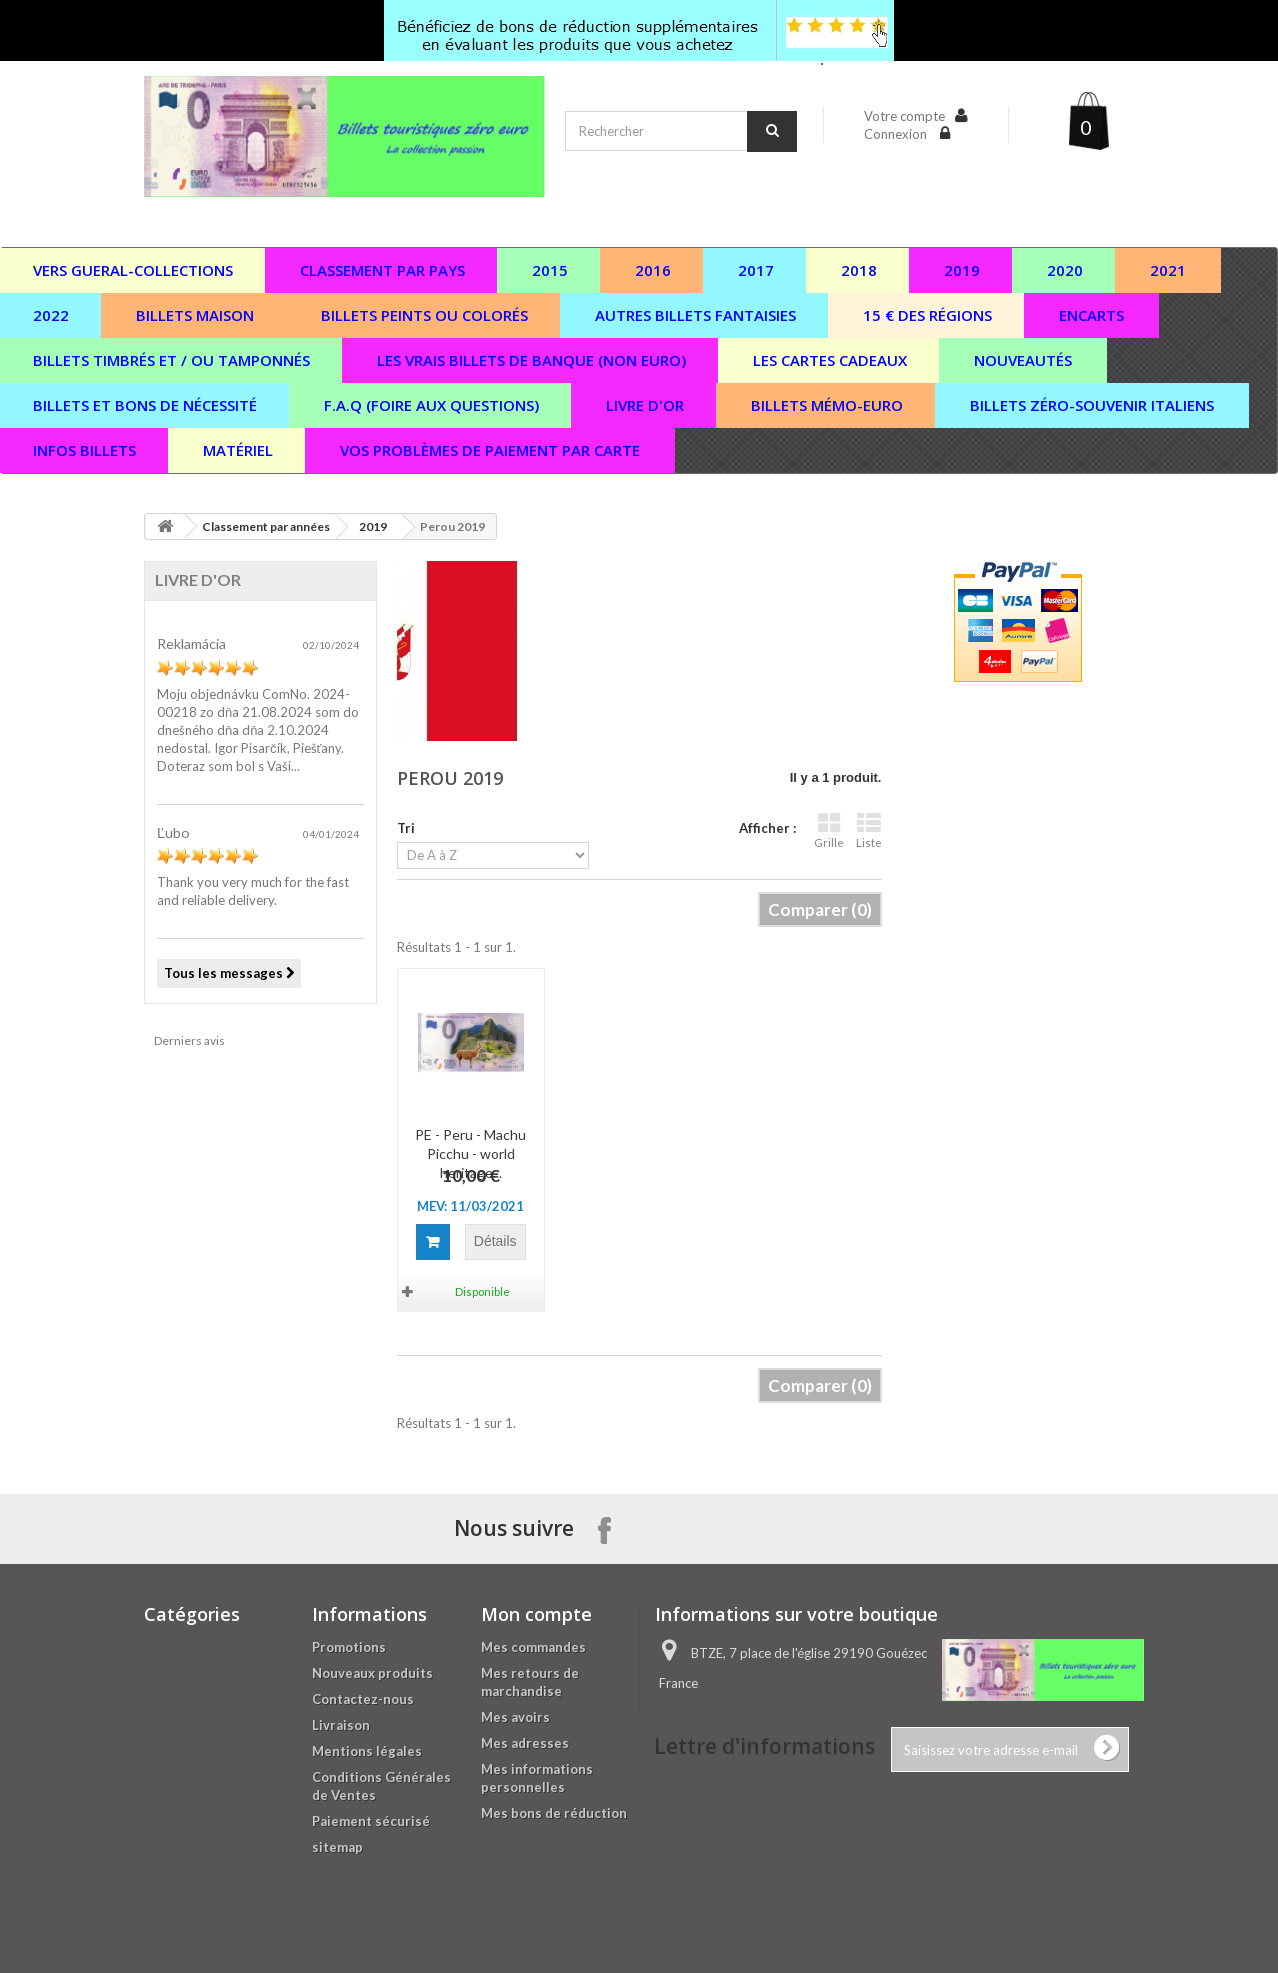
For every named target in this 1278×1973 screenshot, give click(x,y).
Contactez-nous (363, 1699)
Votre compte (904, 116)
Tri (406, 828)
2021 (1168, 270)
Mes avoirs (515, 1717)
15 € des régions (927, 315)
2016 (653, 270)
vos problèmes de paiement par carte (490, 450)
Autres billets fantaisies (695, 315)
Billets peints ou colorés (424, 315)
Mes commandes (533, 1647)
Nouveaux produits (372, 1673)
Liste (869, 830)
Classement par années (266, 526)
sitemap (337, 1847)
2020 (1065, 270)
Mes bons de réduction (554, 1813)
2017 (756, 270)
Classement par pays (382, 270)
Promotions (349, 1647)
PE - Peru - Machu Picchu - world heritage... (470, 1153)
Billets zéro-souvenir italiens (1092, 405)
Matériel (238, 450)
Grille (829, 830)
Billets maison (195, 315)
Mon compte (536, 1614)
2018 (859, 270)
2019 (962, 270)
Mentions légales (367, 1751)
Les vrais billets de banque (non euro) (531, 360)
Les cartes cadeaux (830, 360)
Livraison (341, 1725)
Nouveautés (1023, 360)
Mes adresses (525, 1743)
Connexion (897, 134)
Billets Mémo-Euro (827, 405)
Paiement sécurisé (371, 1821)
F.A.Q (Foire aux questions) (431, 405)
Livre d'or (645, 405)
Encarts (1091, 315)
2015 (550, 270)
